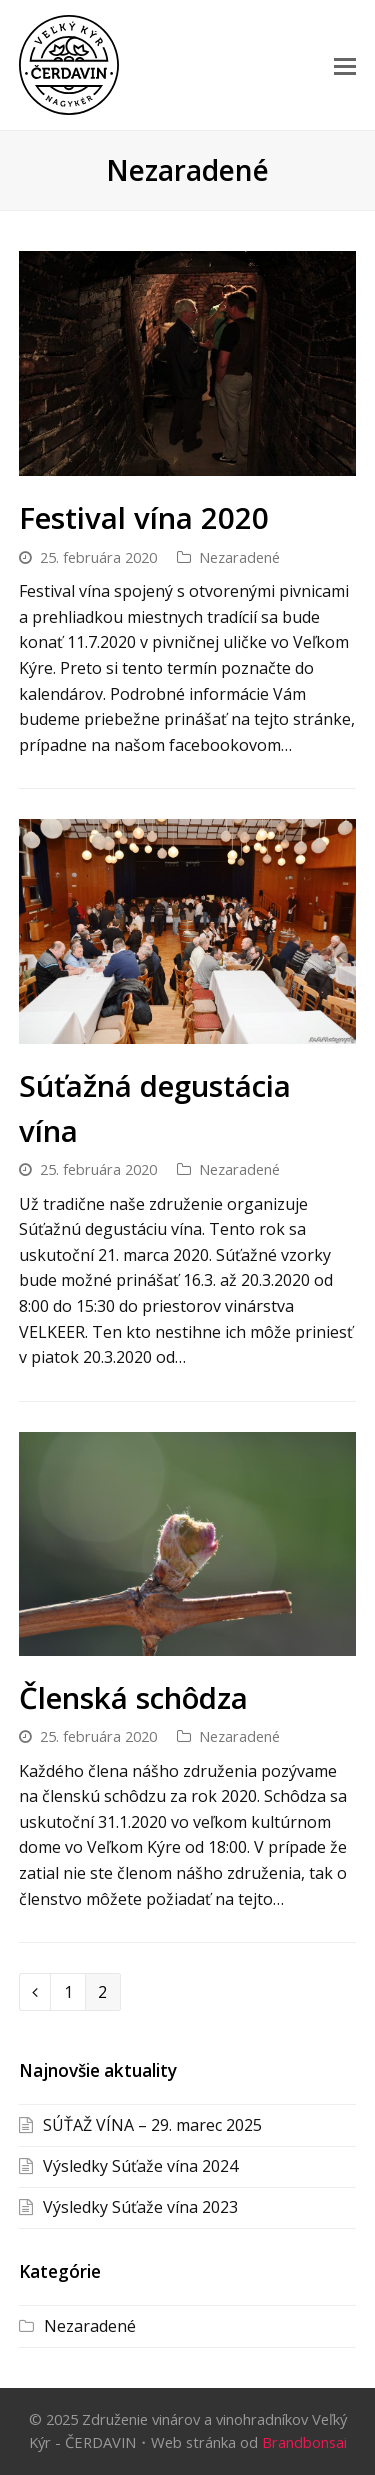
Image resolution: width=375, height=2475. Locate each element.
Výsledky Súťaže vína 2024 (140, 2166)
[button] (345, 65)
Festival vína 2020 (144, 517)
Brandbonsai (304, 2442)
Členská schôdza (133, 1697)
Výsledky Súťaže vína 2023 (140, 2207)
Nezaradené (239, 557)
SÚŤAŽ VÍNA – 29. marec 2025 (152, 2125)
